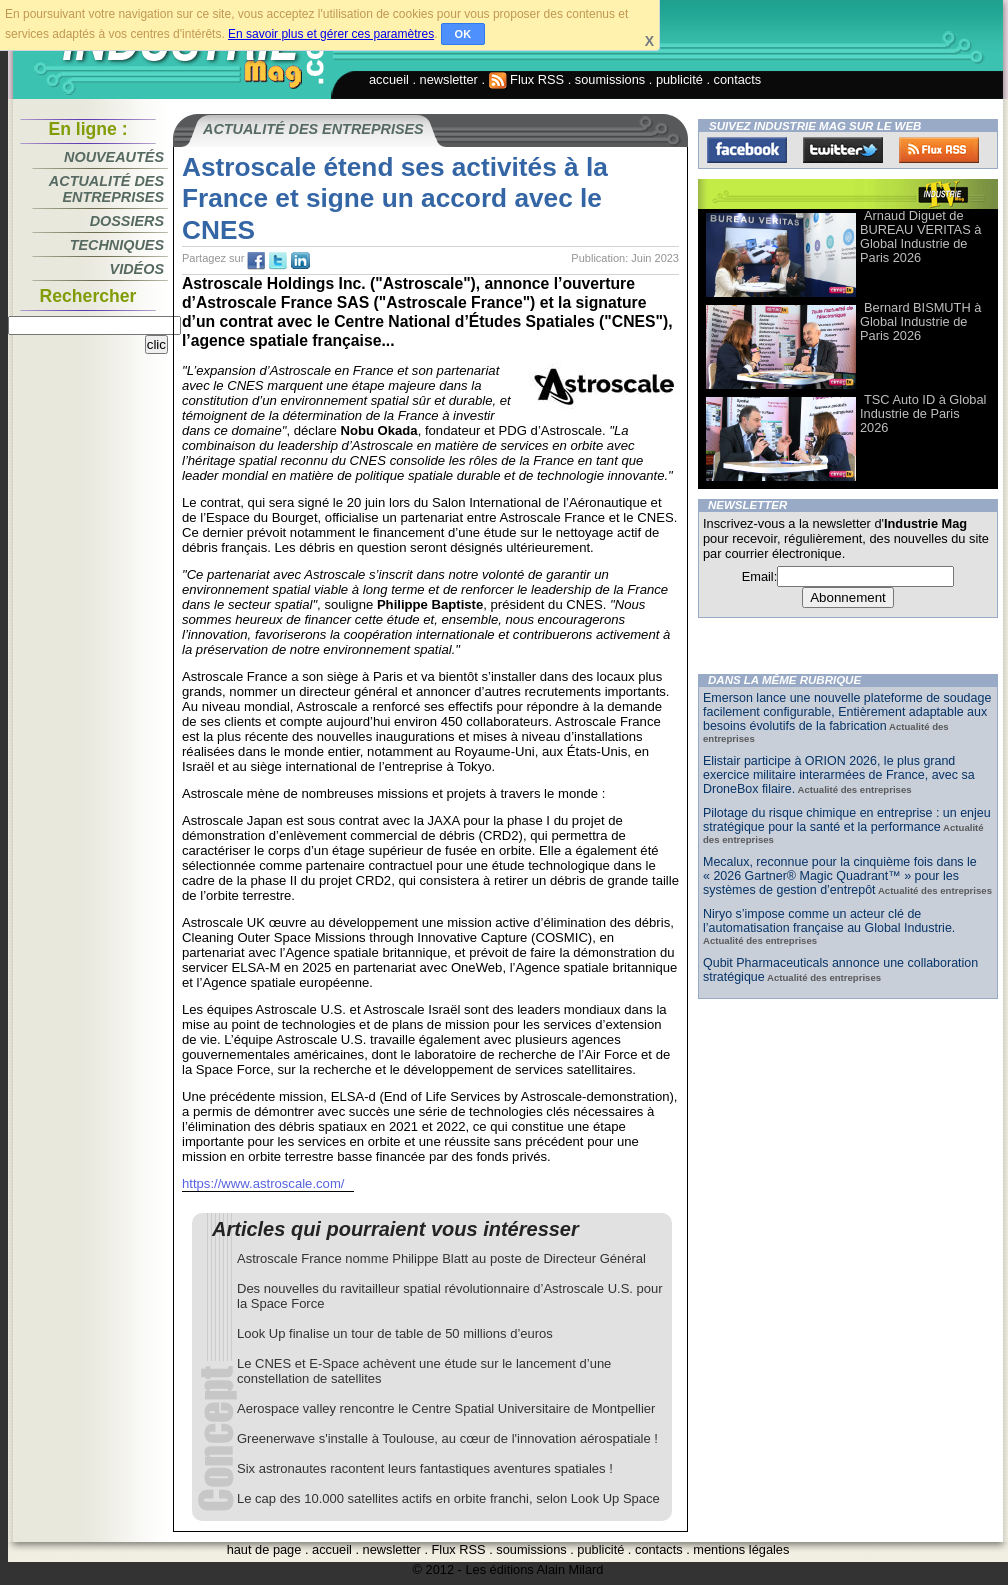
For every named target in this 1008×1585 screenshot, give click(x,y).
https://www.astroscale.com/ (263, 1183)
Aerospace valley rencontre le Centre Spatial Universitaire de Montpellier (446, 1408)
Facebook (747, 150)
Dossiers (127, 221)
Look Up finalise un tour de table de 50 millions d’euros (395, 1333)
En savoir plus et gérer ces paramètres (331, 34)
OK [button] (463, 34)
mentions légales (741, 1549)
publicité (679, 79)
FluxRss (939, 150)
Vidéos (137, 269)
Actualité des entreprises (106, 189)
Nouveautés (114, 157)
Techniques (117, 245)
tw (278, 261)
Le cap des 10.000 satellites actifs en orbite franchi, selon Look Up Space (448, 1498)
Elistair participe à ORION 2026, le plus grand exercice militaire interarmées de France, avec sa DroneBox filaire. (839, 775)
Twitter (843, 150)
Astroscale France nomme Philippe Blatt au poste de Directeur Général (441, 1258)
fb (256, 261)
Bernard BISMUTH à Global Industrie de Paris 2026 (920, 321)
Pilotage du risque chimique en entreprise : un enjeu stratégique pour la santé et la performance (847, 820)
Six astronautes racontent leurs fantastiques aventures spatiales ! (425, 1468)
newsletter (449, 79)
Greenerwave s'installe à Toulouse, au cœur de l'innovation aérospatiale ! (447, 1438)
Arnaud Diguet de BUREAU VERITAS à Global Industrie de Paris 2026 (920, 236)
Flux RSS (527, 79)
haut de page (264, 1549)
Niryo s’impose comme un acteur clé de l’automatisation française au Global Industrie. (829, 921)
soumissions (610, 79)
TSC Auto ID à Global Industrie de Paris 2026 (923, 413)
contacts (738, 79)
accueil (389, 79)
